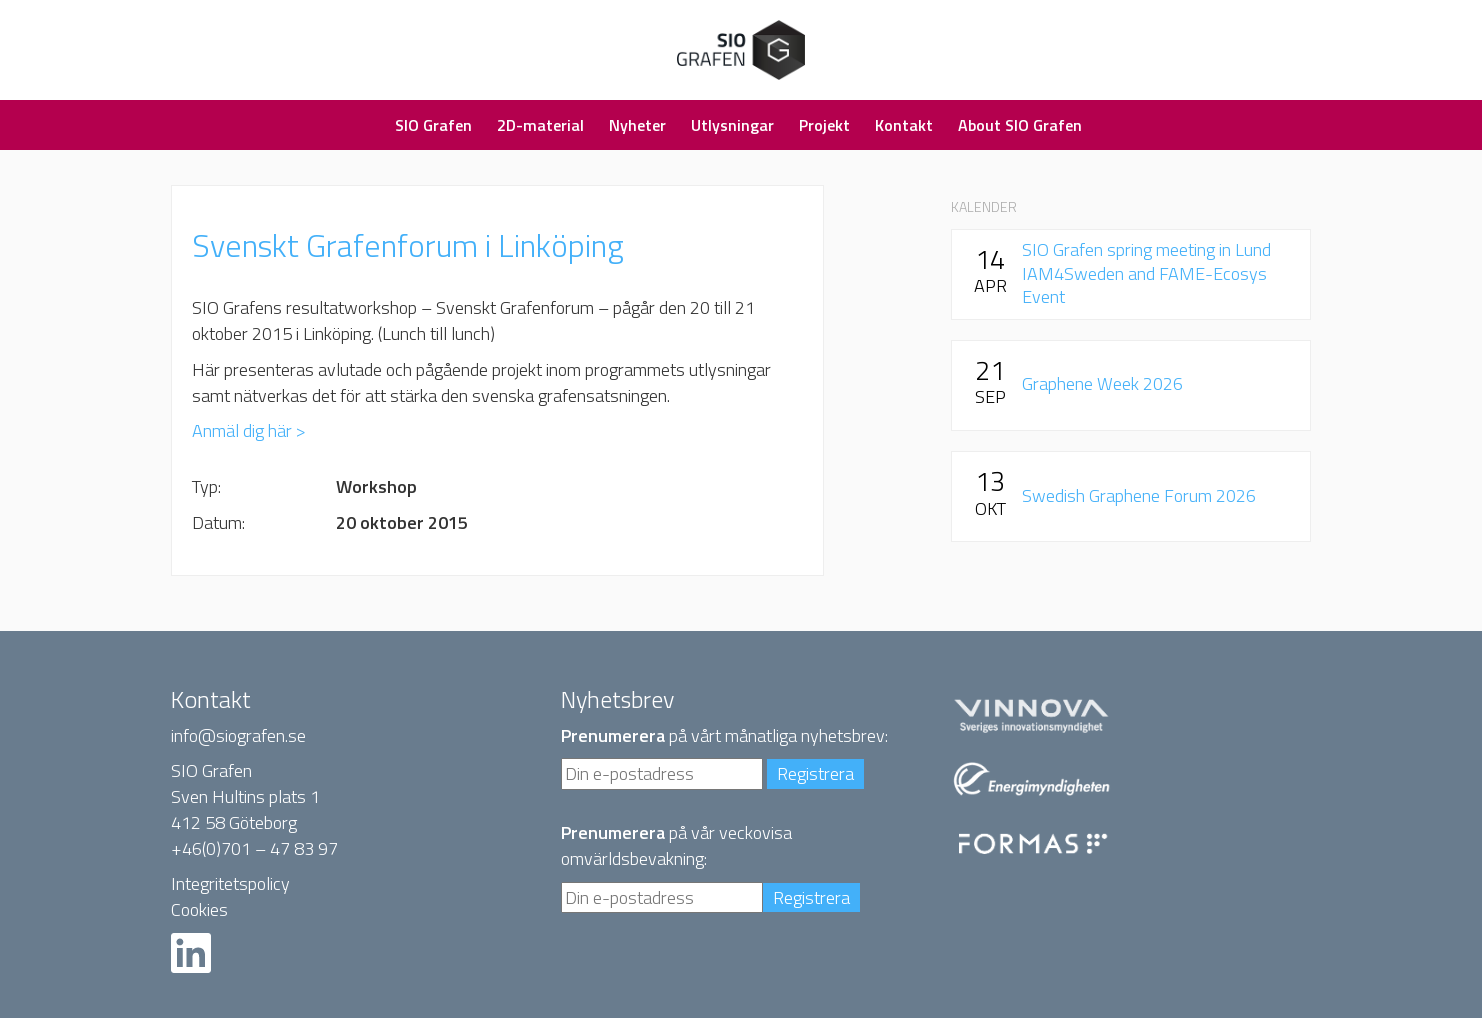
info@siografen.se (238, 735)
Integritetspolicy (230, 883)
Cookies (199, 909)
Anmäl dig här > (249, 430)
